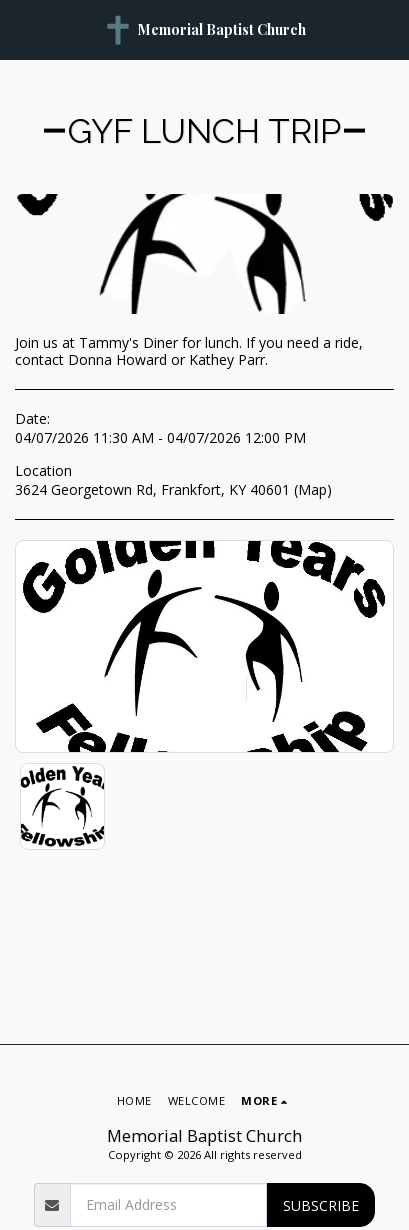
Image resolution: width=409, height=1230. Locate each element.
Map (312, 489)
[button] (22, 28)
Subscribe (321, 1205)
